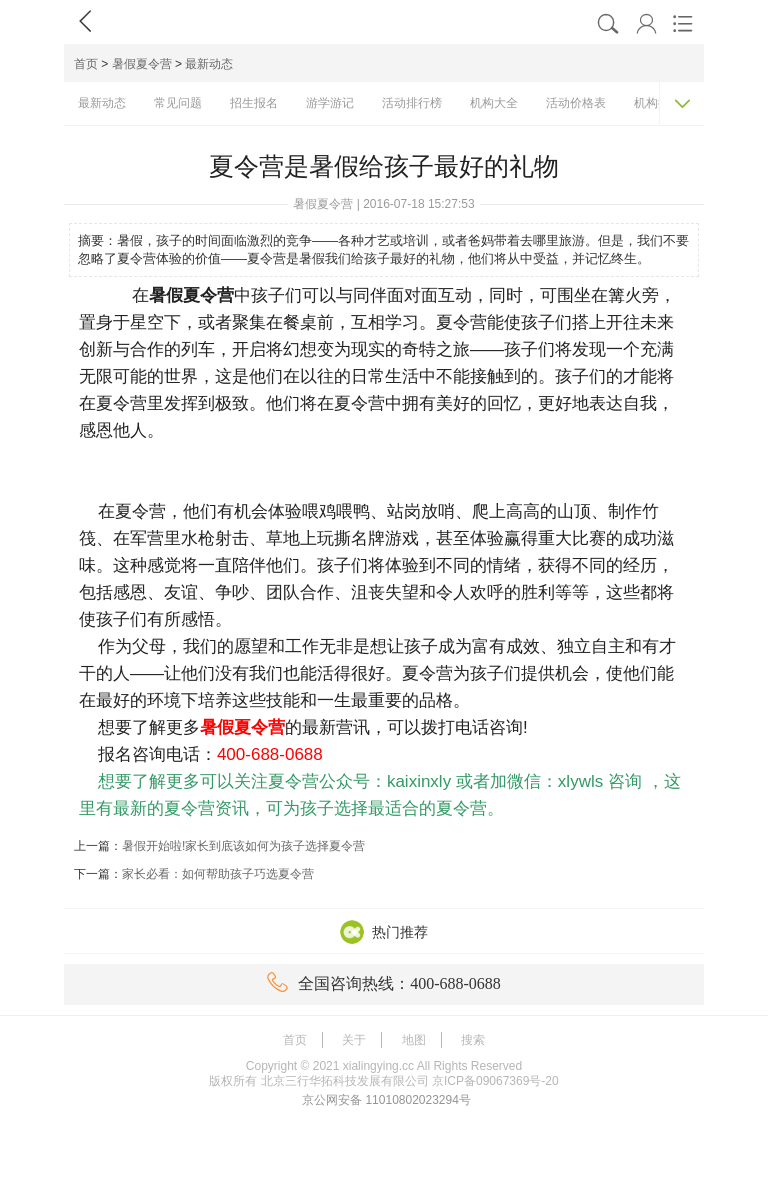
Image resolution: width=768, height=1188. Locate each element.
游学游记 (330, 103)
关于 (354, 1040)
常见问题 (178, 103)
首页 (86, 64)
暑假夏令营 (142, 64)
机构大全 (494, 103)
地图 (414, 1040)
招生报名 (254, 103)
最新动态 (209, 64)
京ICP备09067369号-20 (495, 1081)
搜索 (473, 1040)
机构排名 (658, 103)
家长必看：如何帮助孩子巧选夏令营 (218, 874)
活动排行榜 (412, 103)
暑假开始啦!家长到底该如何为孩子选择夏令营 (243, 846)
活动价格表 (576, 103)
